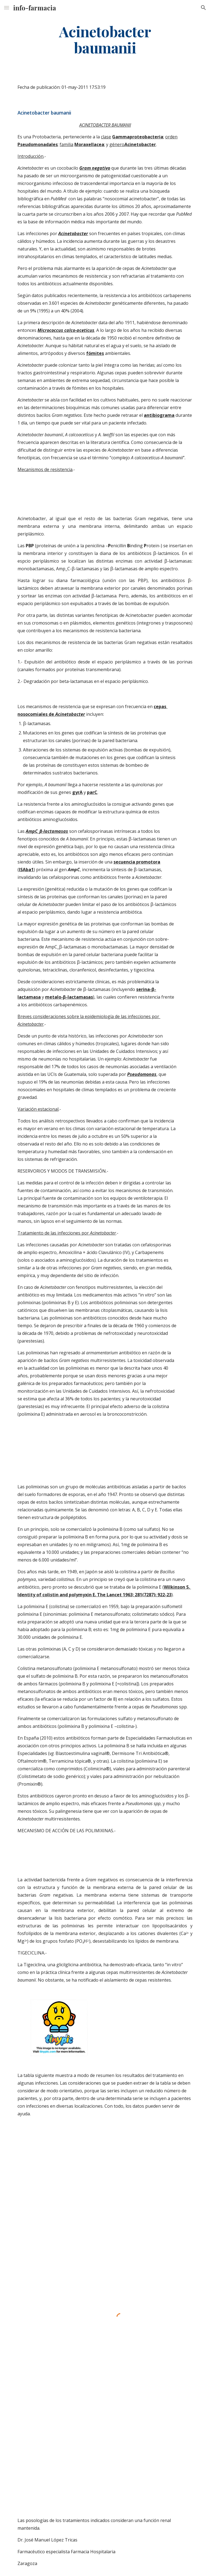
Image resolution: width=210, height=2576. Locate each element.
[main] (104, 39)
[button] (6, 7)
